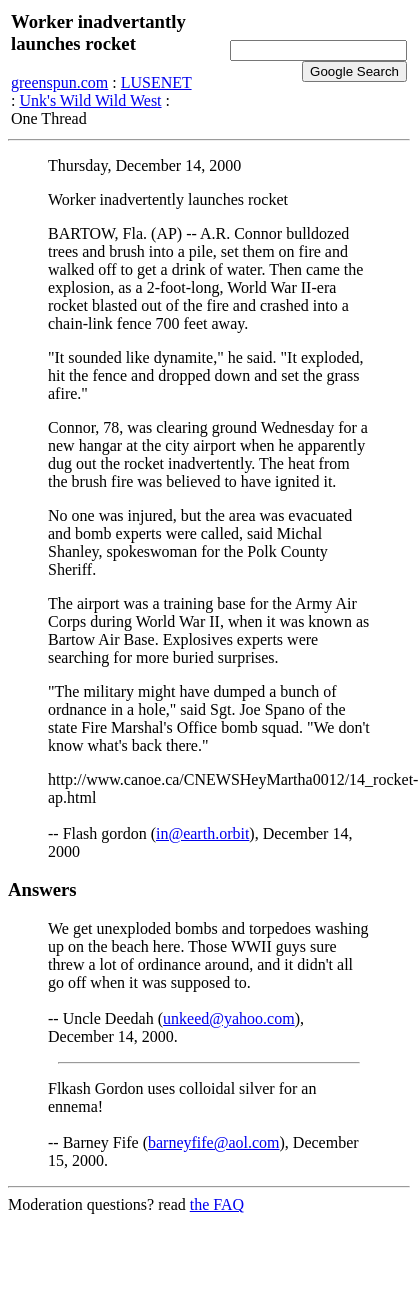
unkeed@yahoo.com (229, 1018)
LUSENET (156, 82)
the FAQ (217, 1204)
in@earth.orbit (202, 833)
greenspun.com (59, 82)
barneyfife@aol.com (214, 1142)
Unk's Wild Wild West (90, 100)
